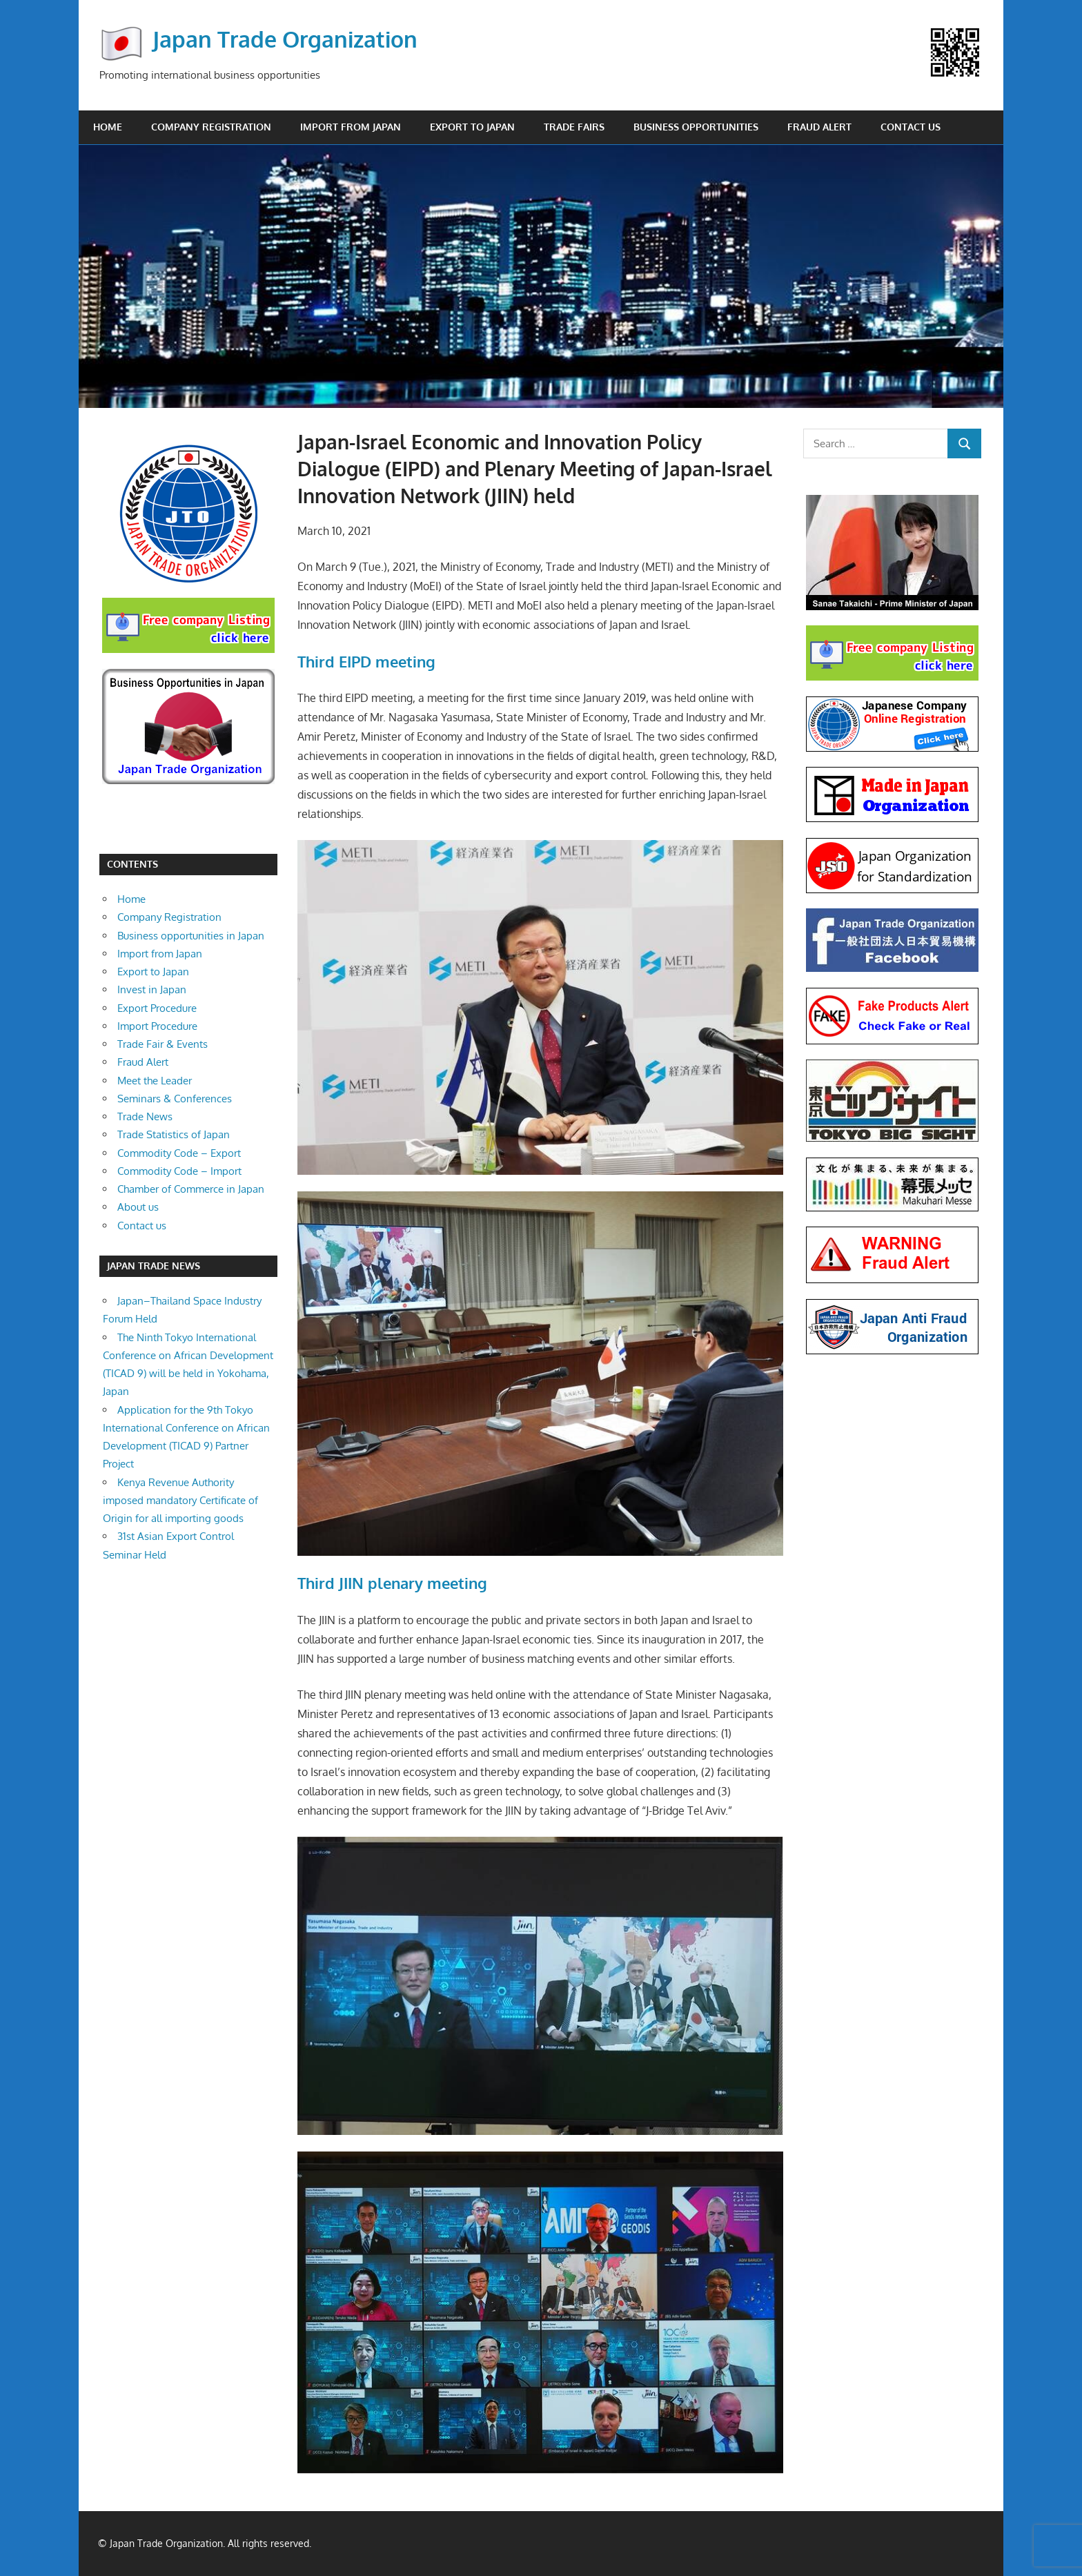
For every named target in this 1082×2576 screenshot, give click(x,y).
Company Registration (211, 127)
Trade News (145, 1116)
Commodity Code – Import (179, 1171)
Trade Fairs (574, 127)
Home (107, 127)
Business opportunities (695, 127)
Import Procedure (157, 1026)
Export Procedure (157, 1008)
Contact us (911, 127)
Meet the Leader (154, 1080)
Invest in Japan (151, 989)
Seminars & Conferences (174, 1098)
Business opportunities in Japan (190, 935)
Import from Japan (350, 127)
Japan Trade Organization (285, 39)
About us (138, 1206)
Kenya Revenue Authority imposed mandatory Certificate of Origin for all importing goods (180, 1500)
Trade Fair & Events (162, 1044)
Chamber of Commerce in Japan (190, 1189)
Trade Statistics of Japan (173, 1134)
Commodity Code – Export (179, 1153)
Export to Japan (472, 127)
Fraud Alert (819, 127)
